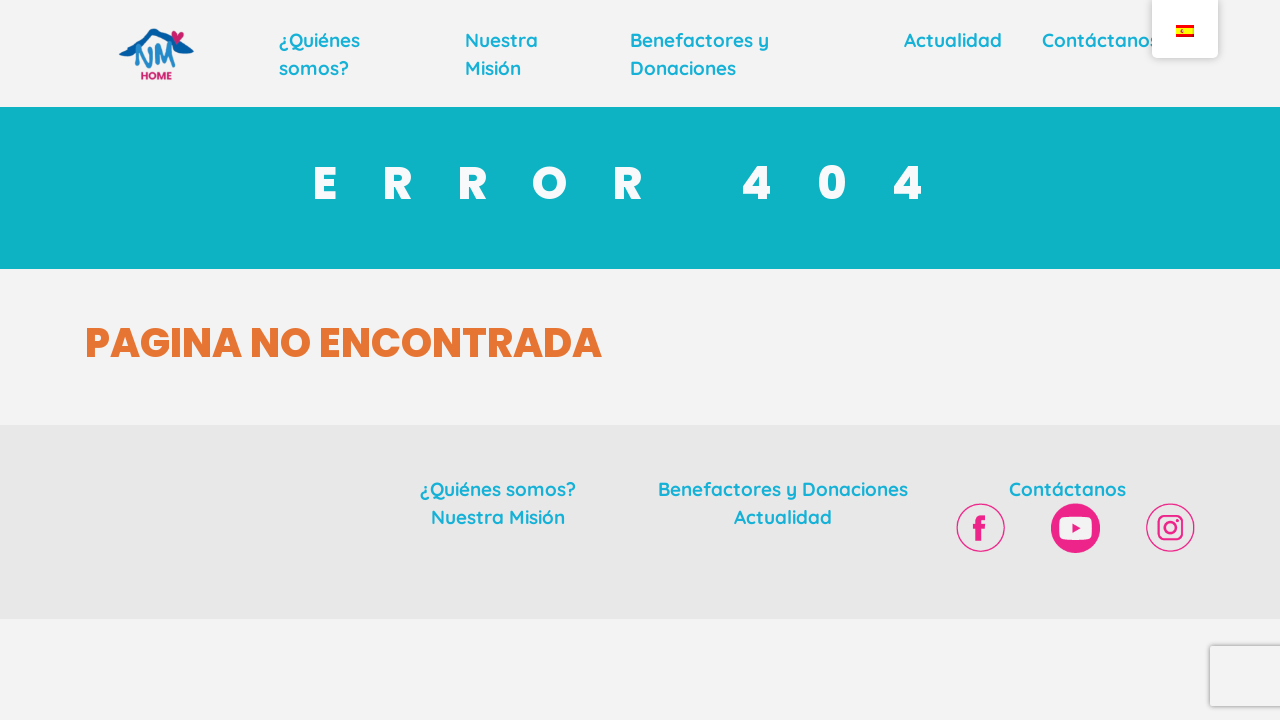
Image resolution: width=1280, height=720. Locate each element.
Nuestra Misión (498, 517)
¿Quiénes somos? (498, 489)
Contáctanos (1100, 40)
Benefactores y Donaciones (783, 489)
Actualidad (953, 40)
